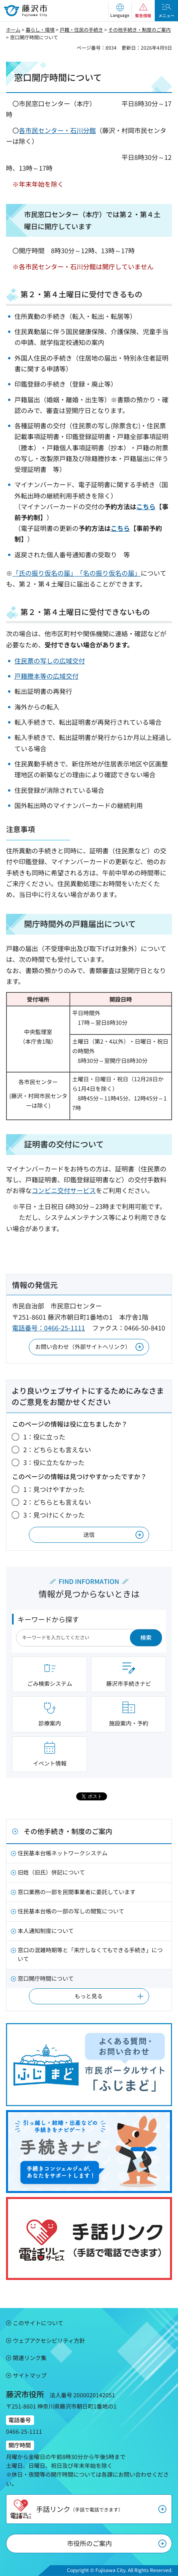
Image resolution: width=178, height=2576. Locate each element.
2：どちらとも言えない (57, 1449)
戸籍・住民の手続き (81, 29)
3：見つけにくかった (54, 1515)
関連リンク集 (30, 2358)
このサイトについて (38, 2323)
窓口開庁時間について (46, 1978)
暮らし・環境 (40, 29)
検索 (146, 1637)
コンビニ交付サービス (64, 1190)
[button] (119, 10)
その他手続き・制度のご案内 (139, 29)
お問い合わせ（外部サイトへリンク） (83, 1346)
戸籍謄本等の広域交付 (46, 676)
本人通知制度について (46, 1931)
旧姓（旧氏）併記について (51, 1872)
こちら (146, 506)
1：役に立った (44, 1436)
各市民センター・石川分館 (57, 130)
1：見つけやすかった (54, 1489)
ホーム (13, 29)
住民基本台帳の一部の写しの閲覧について (71, 1911)
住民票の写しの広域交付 (49, 660)
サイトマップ (30, 2375)
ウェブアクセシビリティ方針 (49, 2340)
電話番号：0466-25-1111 (48, 1327)
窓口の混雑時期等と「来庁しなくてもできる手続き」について (90, 1954)
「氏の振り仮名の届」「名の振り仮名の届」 (76, 573)
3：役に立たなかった (54, 1462)
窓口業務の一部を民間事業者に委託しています (77, 1892)
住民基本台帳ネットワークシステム (62, 1853)
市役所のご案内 (89, 2543)
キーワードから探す (48, 1619)
